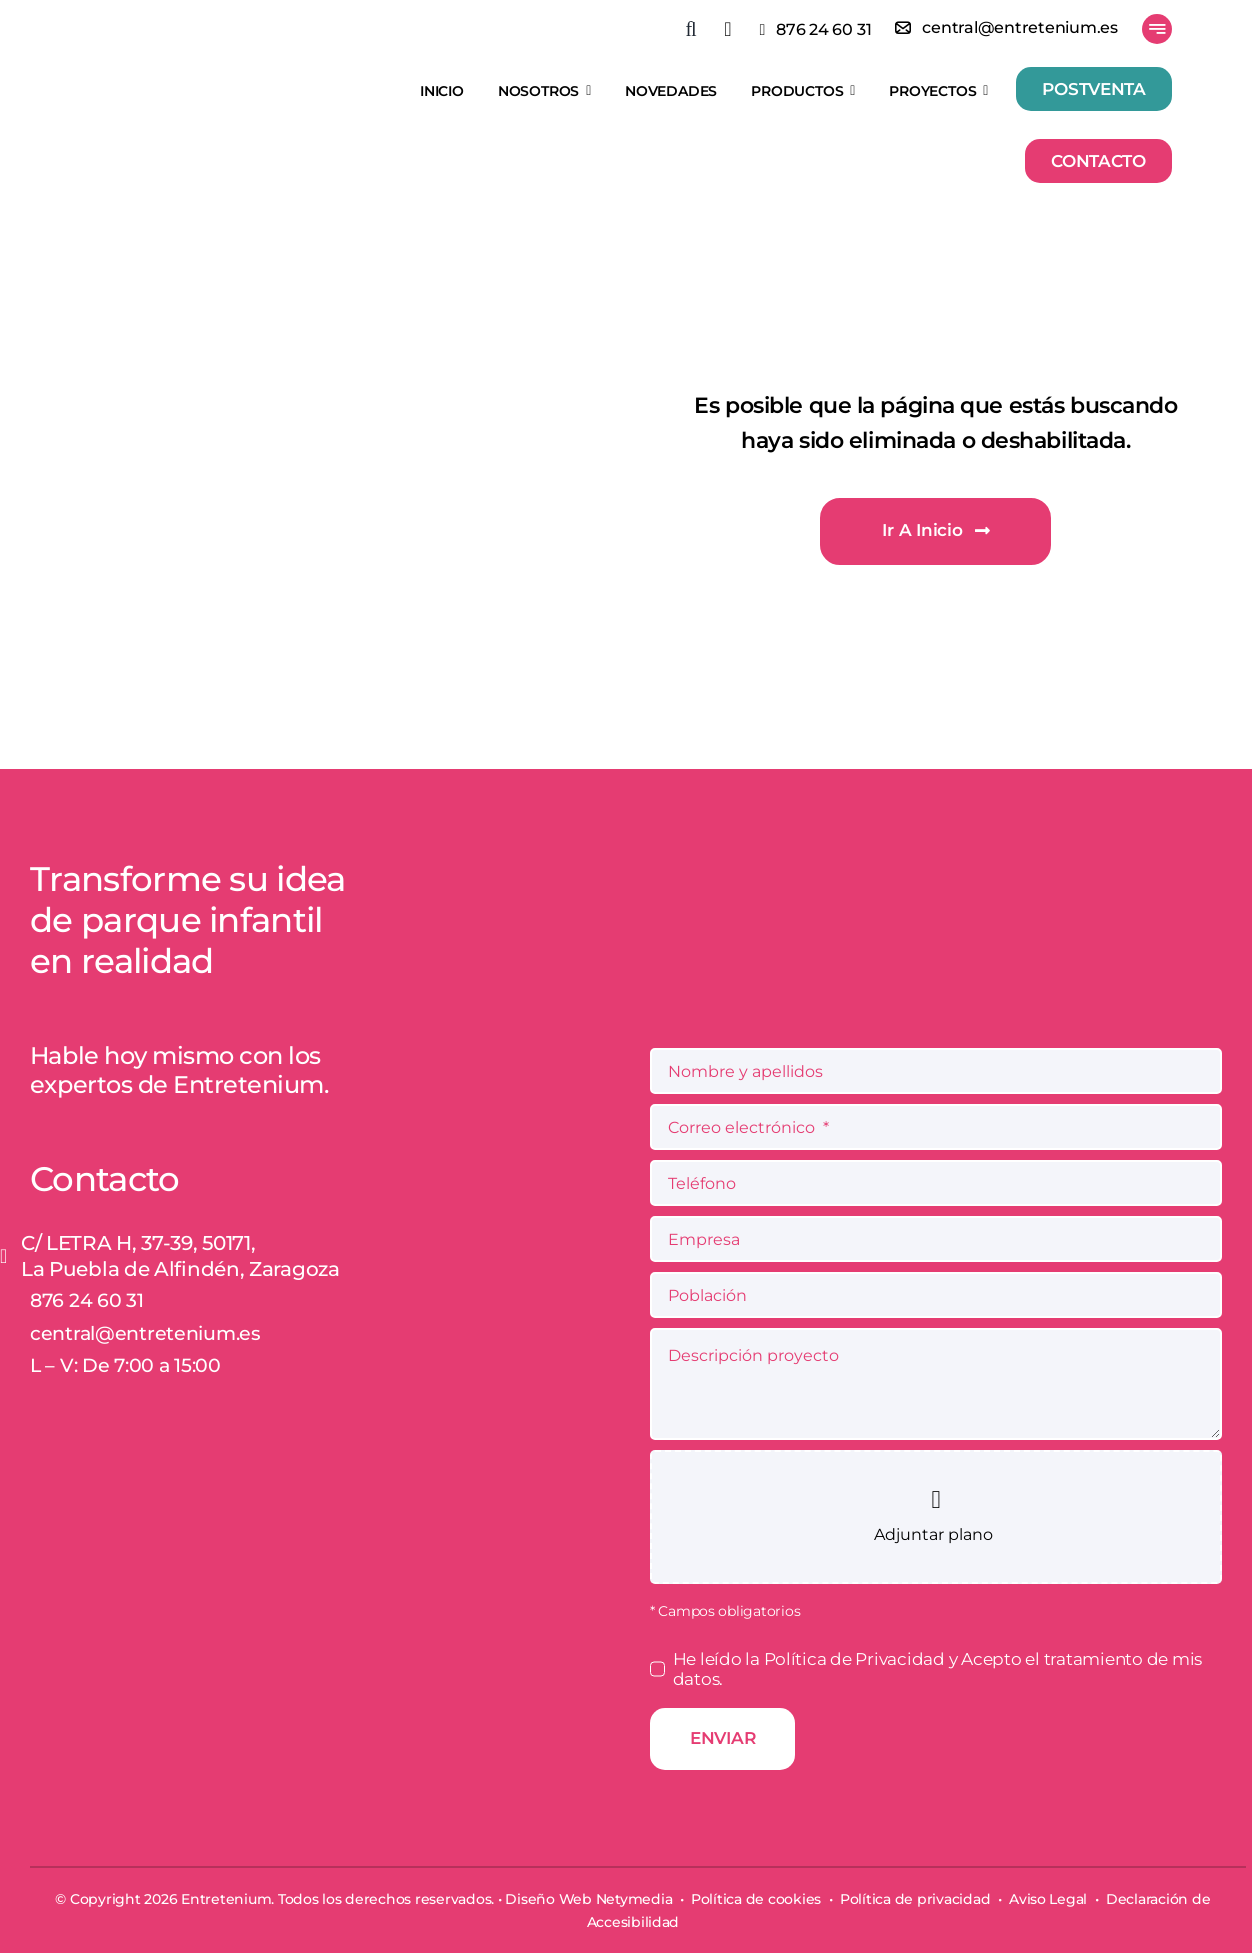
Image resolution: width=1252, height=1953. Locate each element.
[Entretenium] (189, 62)
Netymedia (634, 1899)
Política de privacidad (915, 1899)
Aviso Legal (1048, 1899)
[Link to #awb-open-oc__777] (1157, 29)
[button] (704, 29)
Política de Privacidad (856, 1659)
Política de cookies (756, 1899)
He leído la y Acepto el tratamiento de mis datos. (937, 1669)
